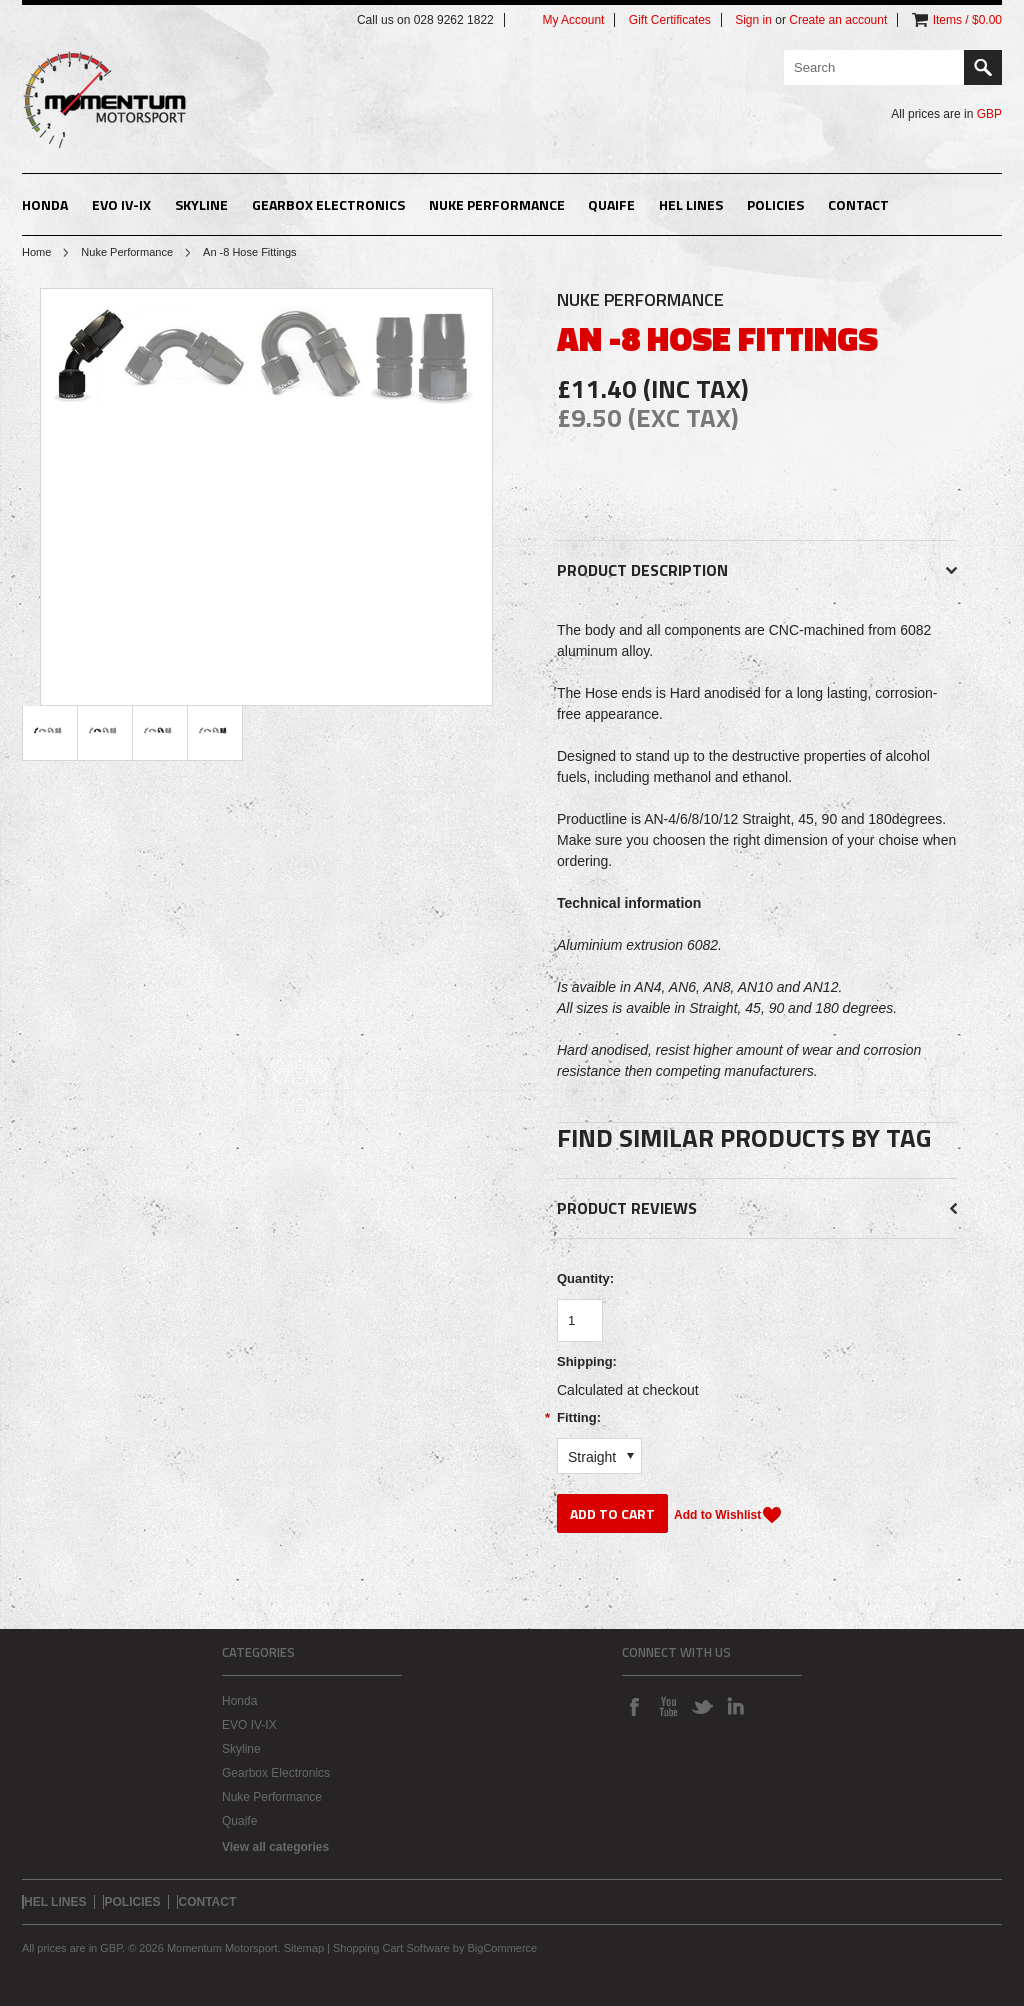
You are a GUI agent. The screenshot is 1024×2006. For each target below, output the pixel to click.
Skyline (201, 204)
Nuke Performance (497, 204)
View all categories (275, 1847)
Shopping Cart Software (391, 1948)
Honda (45, 204)
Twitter (702, 1706)
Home (36, 252)
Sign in (753, 20)
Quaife (611, 204)
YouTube (668, 1706)
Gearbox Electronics (328, 204)
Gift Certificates (670, 20)
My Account (573, 20)
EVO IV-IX (121, 204)
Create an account (838, 20)
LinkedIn (736, 1706)
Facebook (634, 1706)
